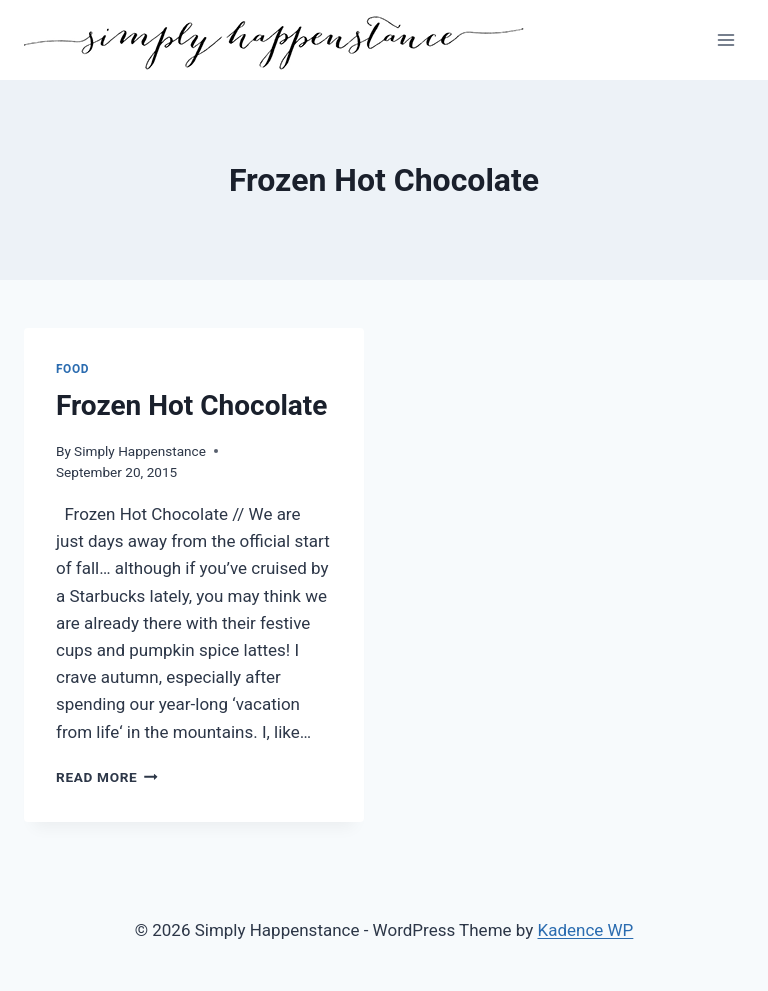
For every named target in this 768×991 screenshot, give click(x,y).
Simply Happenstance (140, 451)
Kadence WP (586, 930)
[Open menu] (725, 39)
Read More (107, 777)
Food (72, 369)
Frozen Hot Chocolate (191, 405)
